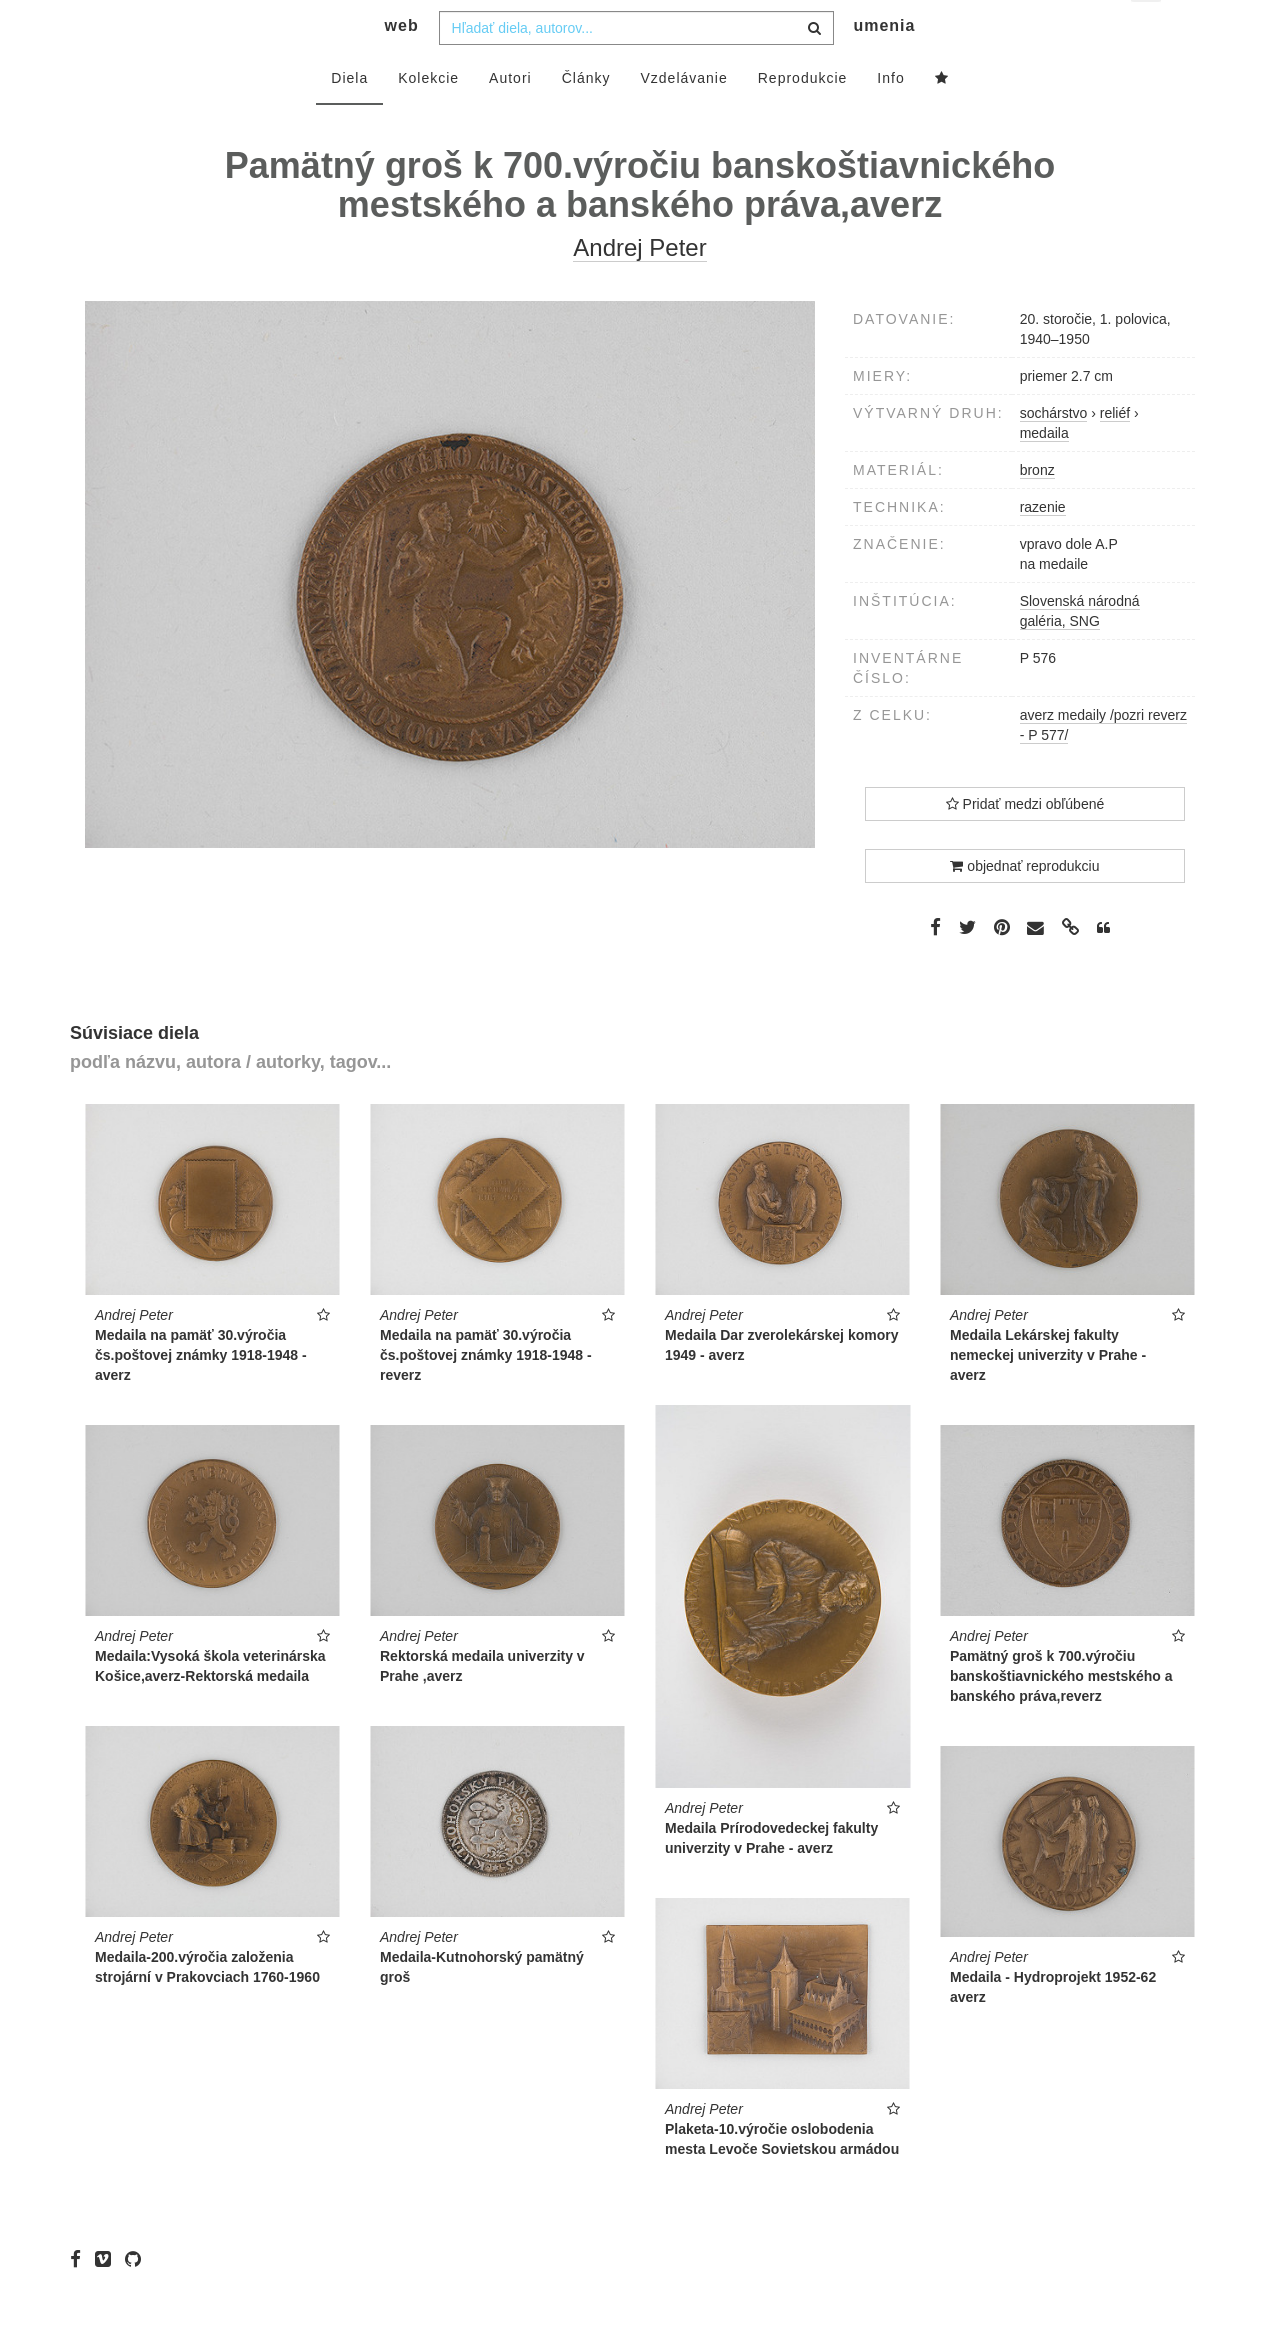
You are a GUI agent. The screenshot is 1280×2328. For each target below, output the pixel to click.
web (402, 65)
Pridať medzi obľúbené (1025, 844)
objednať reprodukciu (1024, 906)
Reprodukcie (803, 117)
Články (586, 117)
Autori (510, 117)
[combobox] (636, 67)
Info (890, 117)
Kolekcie (428, 117)
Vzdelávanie (683, 117)
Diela (349, 117)
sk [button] (1147, 30)
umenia (884, 65)
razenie (1043, 547)
